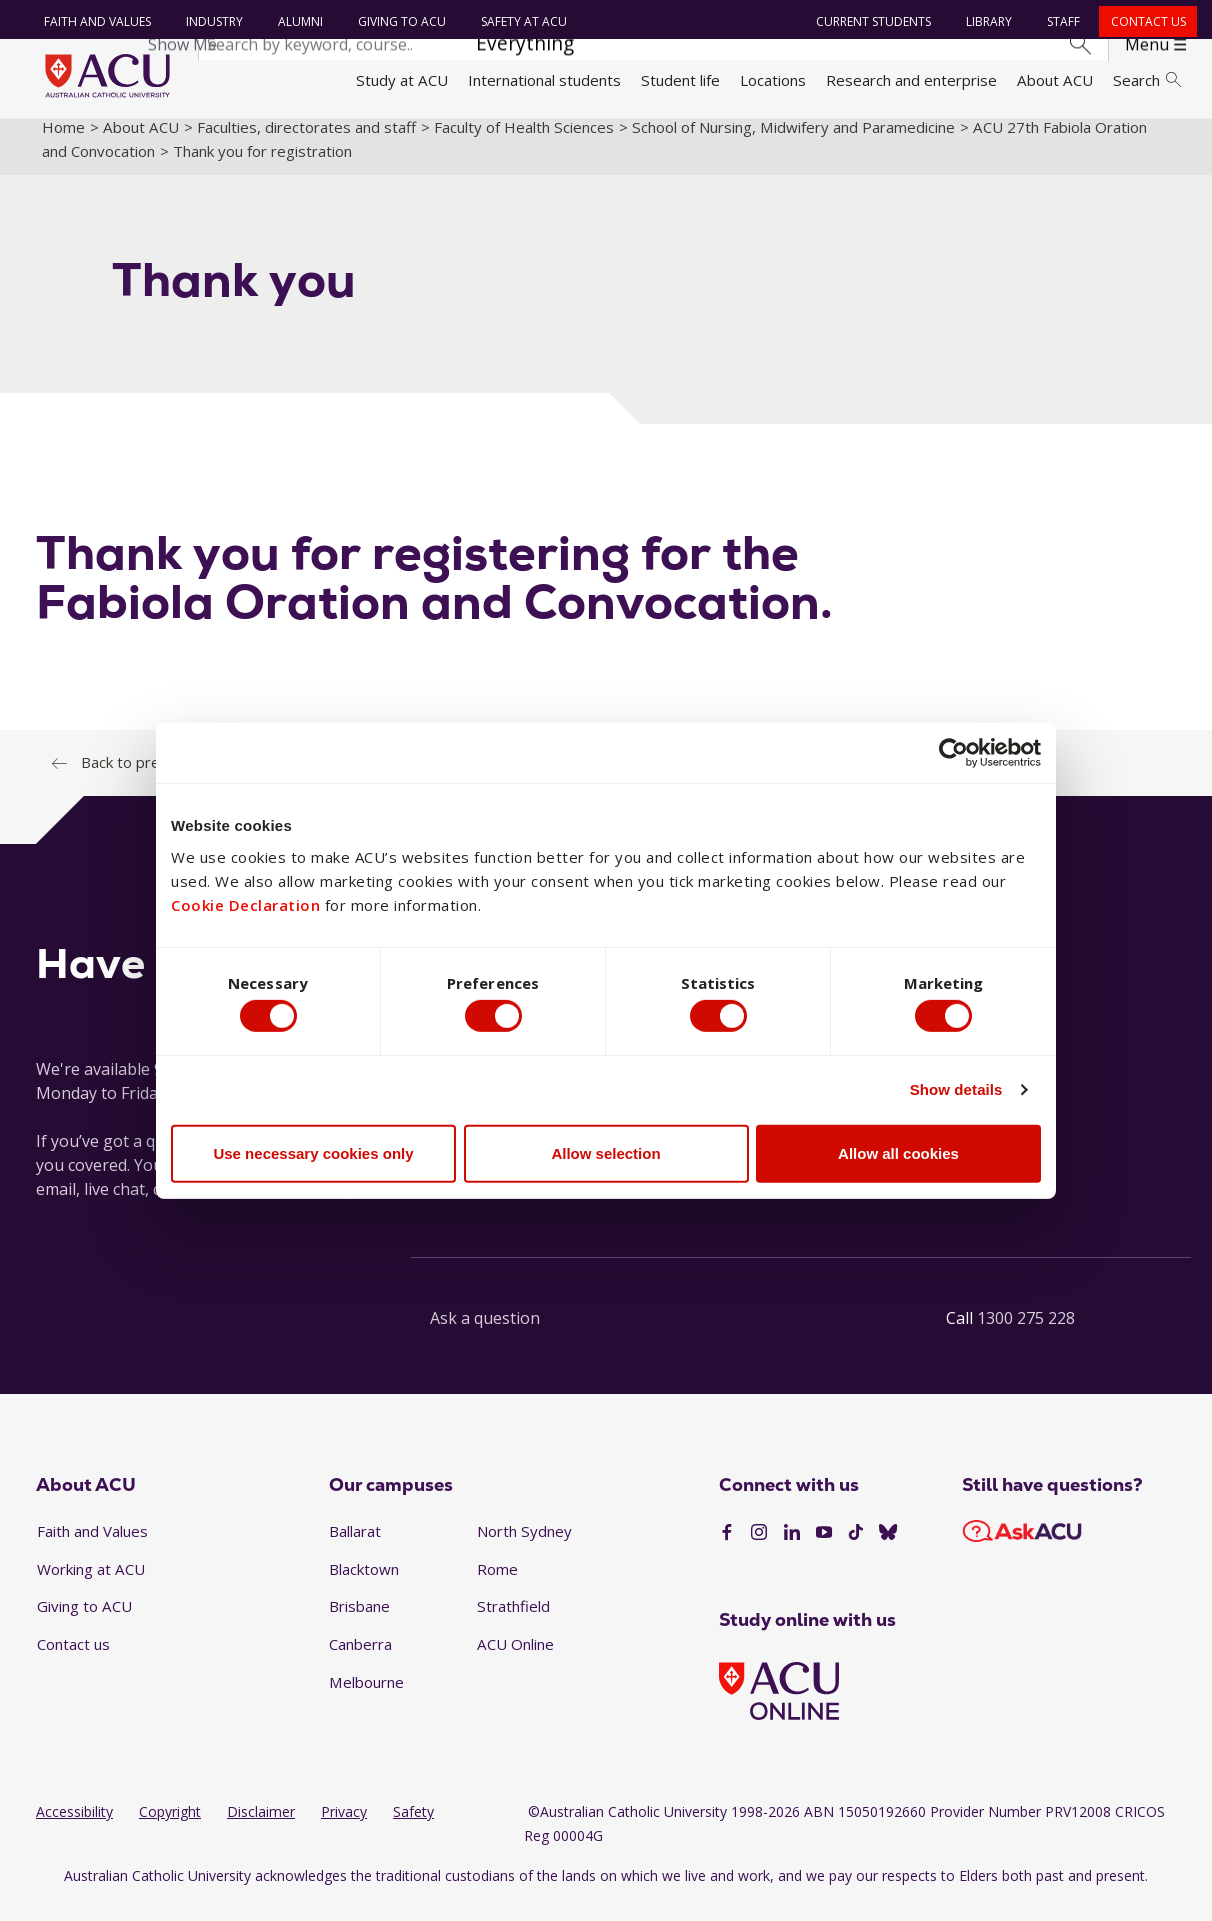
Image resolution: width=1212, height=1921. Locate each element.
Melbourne (366, 1698)
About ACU (1055, 80)
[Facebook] (727, 1549)
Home (63, 143)
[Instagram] (759, 1549)
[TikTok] (856, 1549)
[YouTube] (824, 1549)
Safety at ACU (520, 21)
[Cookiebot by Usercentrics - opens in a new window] (953, 749)
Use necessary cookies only (313, 1156)
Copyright (170, 1828)
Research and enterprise (911, 80)
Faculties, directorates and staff (306, 143)
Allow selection (605, 1156)
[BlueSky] (888, 1549)
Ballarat (355, 1548)
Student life (680, 80)
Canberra (360, 1661)
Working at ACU (91, 1585)
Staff (1060, 21)
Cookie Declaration (245, 902)
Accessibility (74, 1828)
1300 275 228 (1026, 1335)
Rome (497, 1585)
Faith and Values (93, 21)
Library (986, 21)
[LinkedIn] (792, 1549)
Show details (956, 1092)
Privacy (344, 1828)
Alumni (296, 21)
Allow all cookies (898, 1156)
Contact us (1144, 21)
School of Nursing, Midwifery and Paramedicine (793, 143)
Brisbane (359, 1623)
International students (544, 80)
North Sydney (524, 1548)
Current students (870, 21)
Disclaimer (261, 1828)
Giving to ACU (398, 21)
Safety (413, 1828)
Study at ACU (402, 80)
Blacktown (364, 1585)
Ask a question (485, 1335)
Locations (773, 80)
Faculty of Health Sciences (524, 143)
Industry (210, 21)
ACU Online (515, 1661)
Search (1147, 80)
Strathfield (513, 1623)
